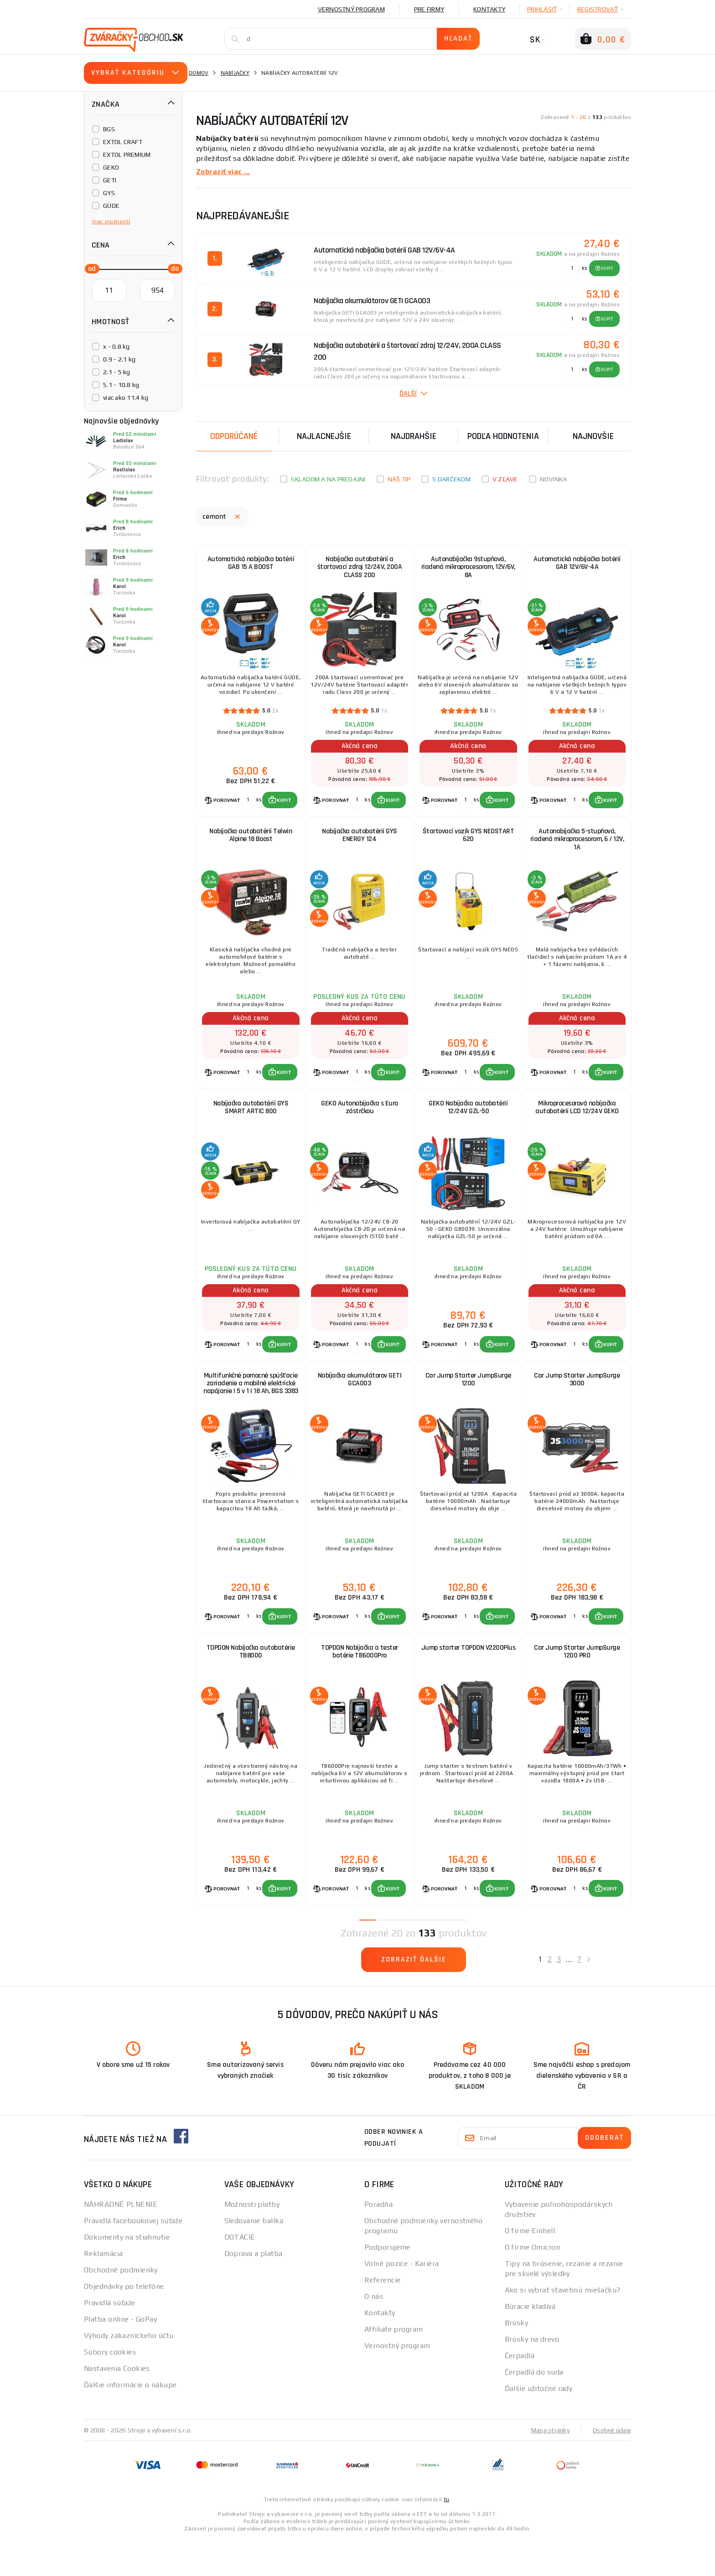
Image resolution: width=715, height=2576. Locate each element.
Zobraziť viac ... (224, 171)
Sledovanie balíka (253, 2257)
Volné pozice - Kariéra (401, 2300)
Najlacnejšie (324, 436)
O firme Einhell (530, 2267)
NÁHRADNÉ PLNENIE (120, 2240)
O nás (373, 2332)
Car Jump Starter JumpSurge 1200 (468, 1403)
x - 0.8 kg (116, 346)
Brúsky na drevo (532, 2375)
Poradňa (378, 2240)
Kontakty (489, 9)
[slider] (89, 268)
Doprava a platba (253, 2290)
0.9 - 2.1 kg (119, 359)
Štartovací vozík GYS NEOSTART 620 (468, 844)
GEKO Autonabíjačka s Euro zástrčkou (359, 1123)
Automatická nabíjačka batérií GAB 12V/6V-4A (577, 564)
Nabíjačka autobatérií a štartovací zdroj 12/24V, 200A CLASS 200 (359, 569)
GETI (109, 180)
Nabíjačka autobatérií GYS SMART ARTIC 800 (251, 1123)
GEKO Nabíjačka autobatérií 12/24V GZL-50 (468, 1123)
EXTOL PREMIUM (126, 154)
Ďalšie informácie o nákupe (130, 2421)
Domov (198, 73)
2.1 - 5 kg (116, 372)
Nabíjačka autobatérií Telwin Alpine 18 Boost (250, 844)
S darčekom (451, 479)
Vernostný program (351, 9)
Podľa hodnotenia (503, 436)
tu (447, 2536)
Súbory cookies (110, 2388)
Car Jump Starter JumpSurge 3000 (577, 1403)
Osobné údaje (611, 2466)
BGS (109, 129)
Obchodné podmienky (121, 2306)
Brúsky (516, 2359)
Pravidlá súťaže (109, 2339)
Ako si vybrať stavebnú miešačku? (563, 2326)
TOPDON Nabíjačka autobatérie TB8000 (251, 1682)
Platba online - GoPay (120, 2355)
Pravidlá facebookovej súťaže (133, 2257)
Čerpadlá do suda (534, 2408)
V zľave (505, 479)
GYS (109, 192)
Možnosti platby (252, 2240)
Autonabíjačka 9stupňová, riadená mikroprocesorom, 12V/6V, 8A (468, 569)
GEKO (111, 167)
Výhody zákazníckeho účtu (129, 2372)
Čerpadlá (520, 2392)
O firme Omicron (532, 2283)
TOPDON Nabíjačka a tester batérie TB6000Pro (359, 1682)
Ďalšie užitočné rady (539, 2425)
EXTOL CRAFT (122, 141)
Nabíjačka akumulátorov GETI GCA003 (360, 1403)
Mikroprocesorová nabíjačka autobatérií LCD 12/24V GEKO (577, 1123)
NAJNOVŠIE (593, 436)
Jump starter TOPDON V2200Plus (468, 1682)
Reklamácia (103, 2290)
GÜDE (111, 205)
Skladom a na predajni (328, 479)
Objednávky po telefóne (124, 2322)
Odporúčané (234, 436)
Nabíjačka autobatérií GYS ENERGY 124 (359, 844)
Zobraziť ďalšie (413, 1996)
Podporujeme (387, 2283)
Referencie (382, 2316)
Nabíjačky (235, 73)
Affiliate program (393, 2365)
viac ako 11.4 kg (125, 397)
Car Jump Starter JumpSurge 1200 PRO (577, 1682)
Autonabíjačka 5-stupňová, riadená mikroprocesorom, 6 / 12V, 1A (577, 848)
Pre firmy (429, 9)
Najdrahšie (413, 436)
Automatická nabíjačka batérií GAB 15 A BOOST (251, 564)
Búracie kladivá (530, 2343)
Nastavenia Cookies (117, 2404)
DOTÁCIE (239, 2273)
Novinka (553, 479)
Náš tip (399, 479)
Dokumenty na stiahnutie (127, 2273)
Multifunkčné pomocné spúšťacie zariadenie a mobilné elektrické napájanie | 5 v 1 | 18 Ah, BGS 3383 (250, 1411)
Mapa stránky (548, 2466)
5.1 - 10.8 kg (121, 384)
